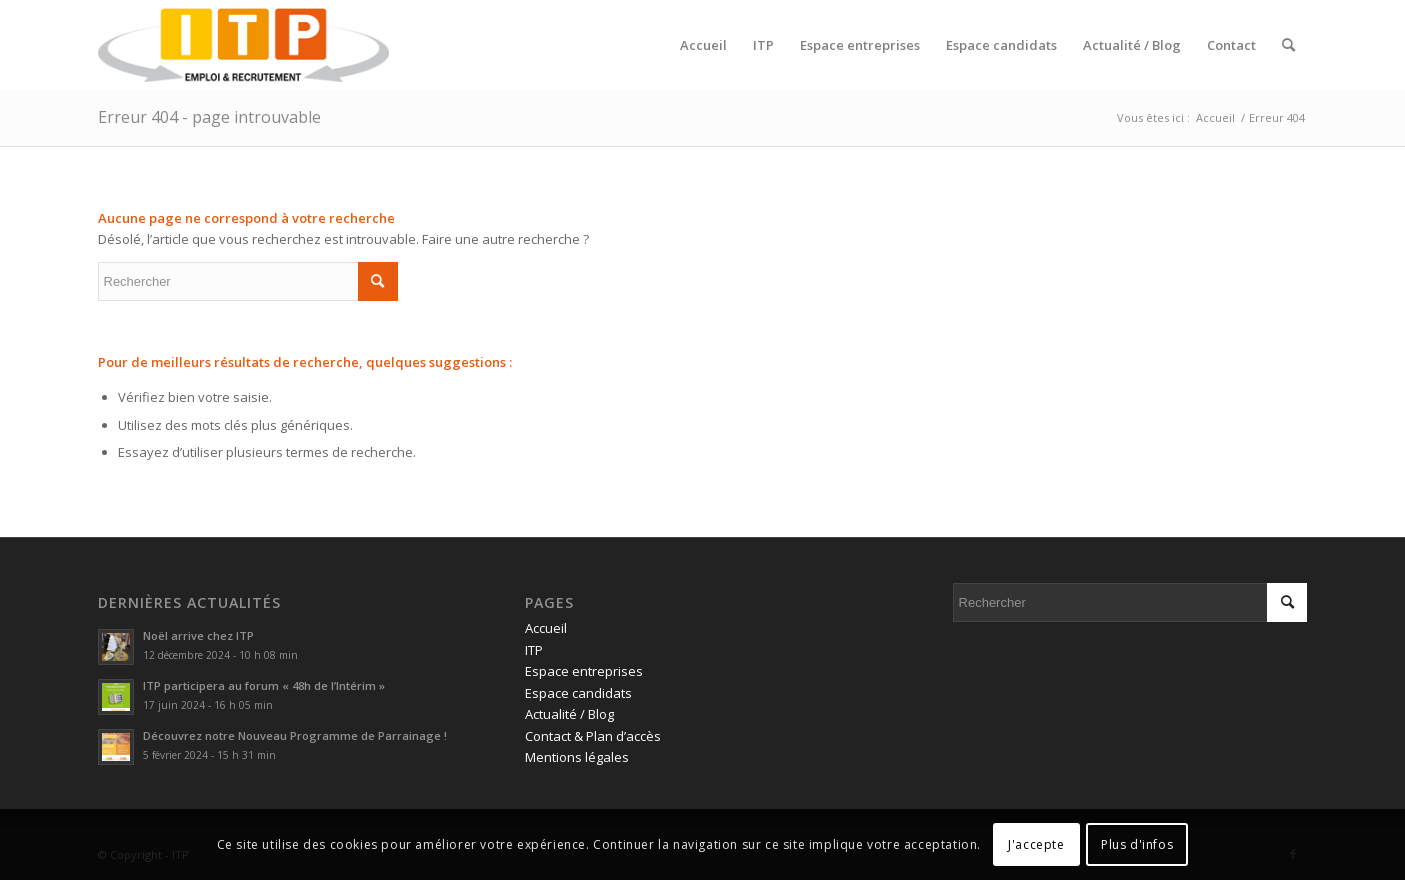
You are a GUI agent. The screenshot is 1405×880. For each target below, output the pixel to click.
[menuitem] (703, 45)
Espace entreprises (584, 671)
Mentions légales (577, 757)
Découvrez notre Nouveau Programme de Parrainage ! (295, 735)
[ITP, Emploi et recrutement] (243, 45)
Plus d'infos (1137, 844)
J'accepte (1036, 844)
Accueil (546, 628)
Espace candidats (578, 693)
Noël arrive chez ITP (198, 635)
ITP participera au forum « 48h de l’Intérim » (264, 685)
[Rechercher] (1288, 45)
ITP (534, 650)
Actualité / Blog (569, 714)
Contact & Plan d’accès (593, 736)
